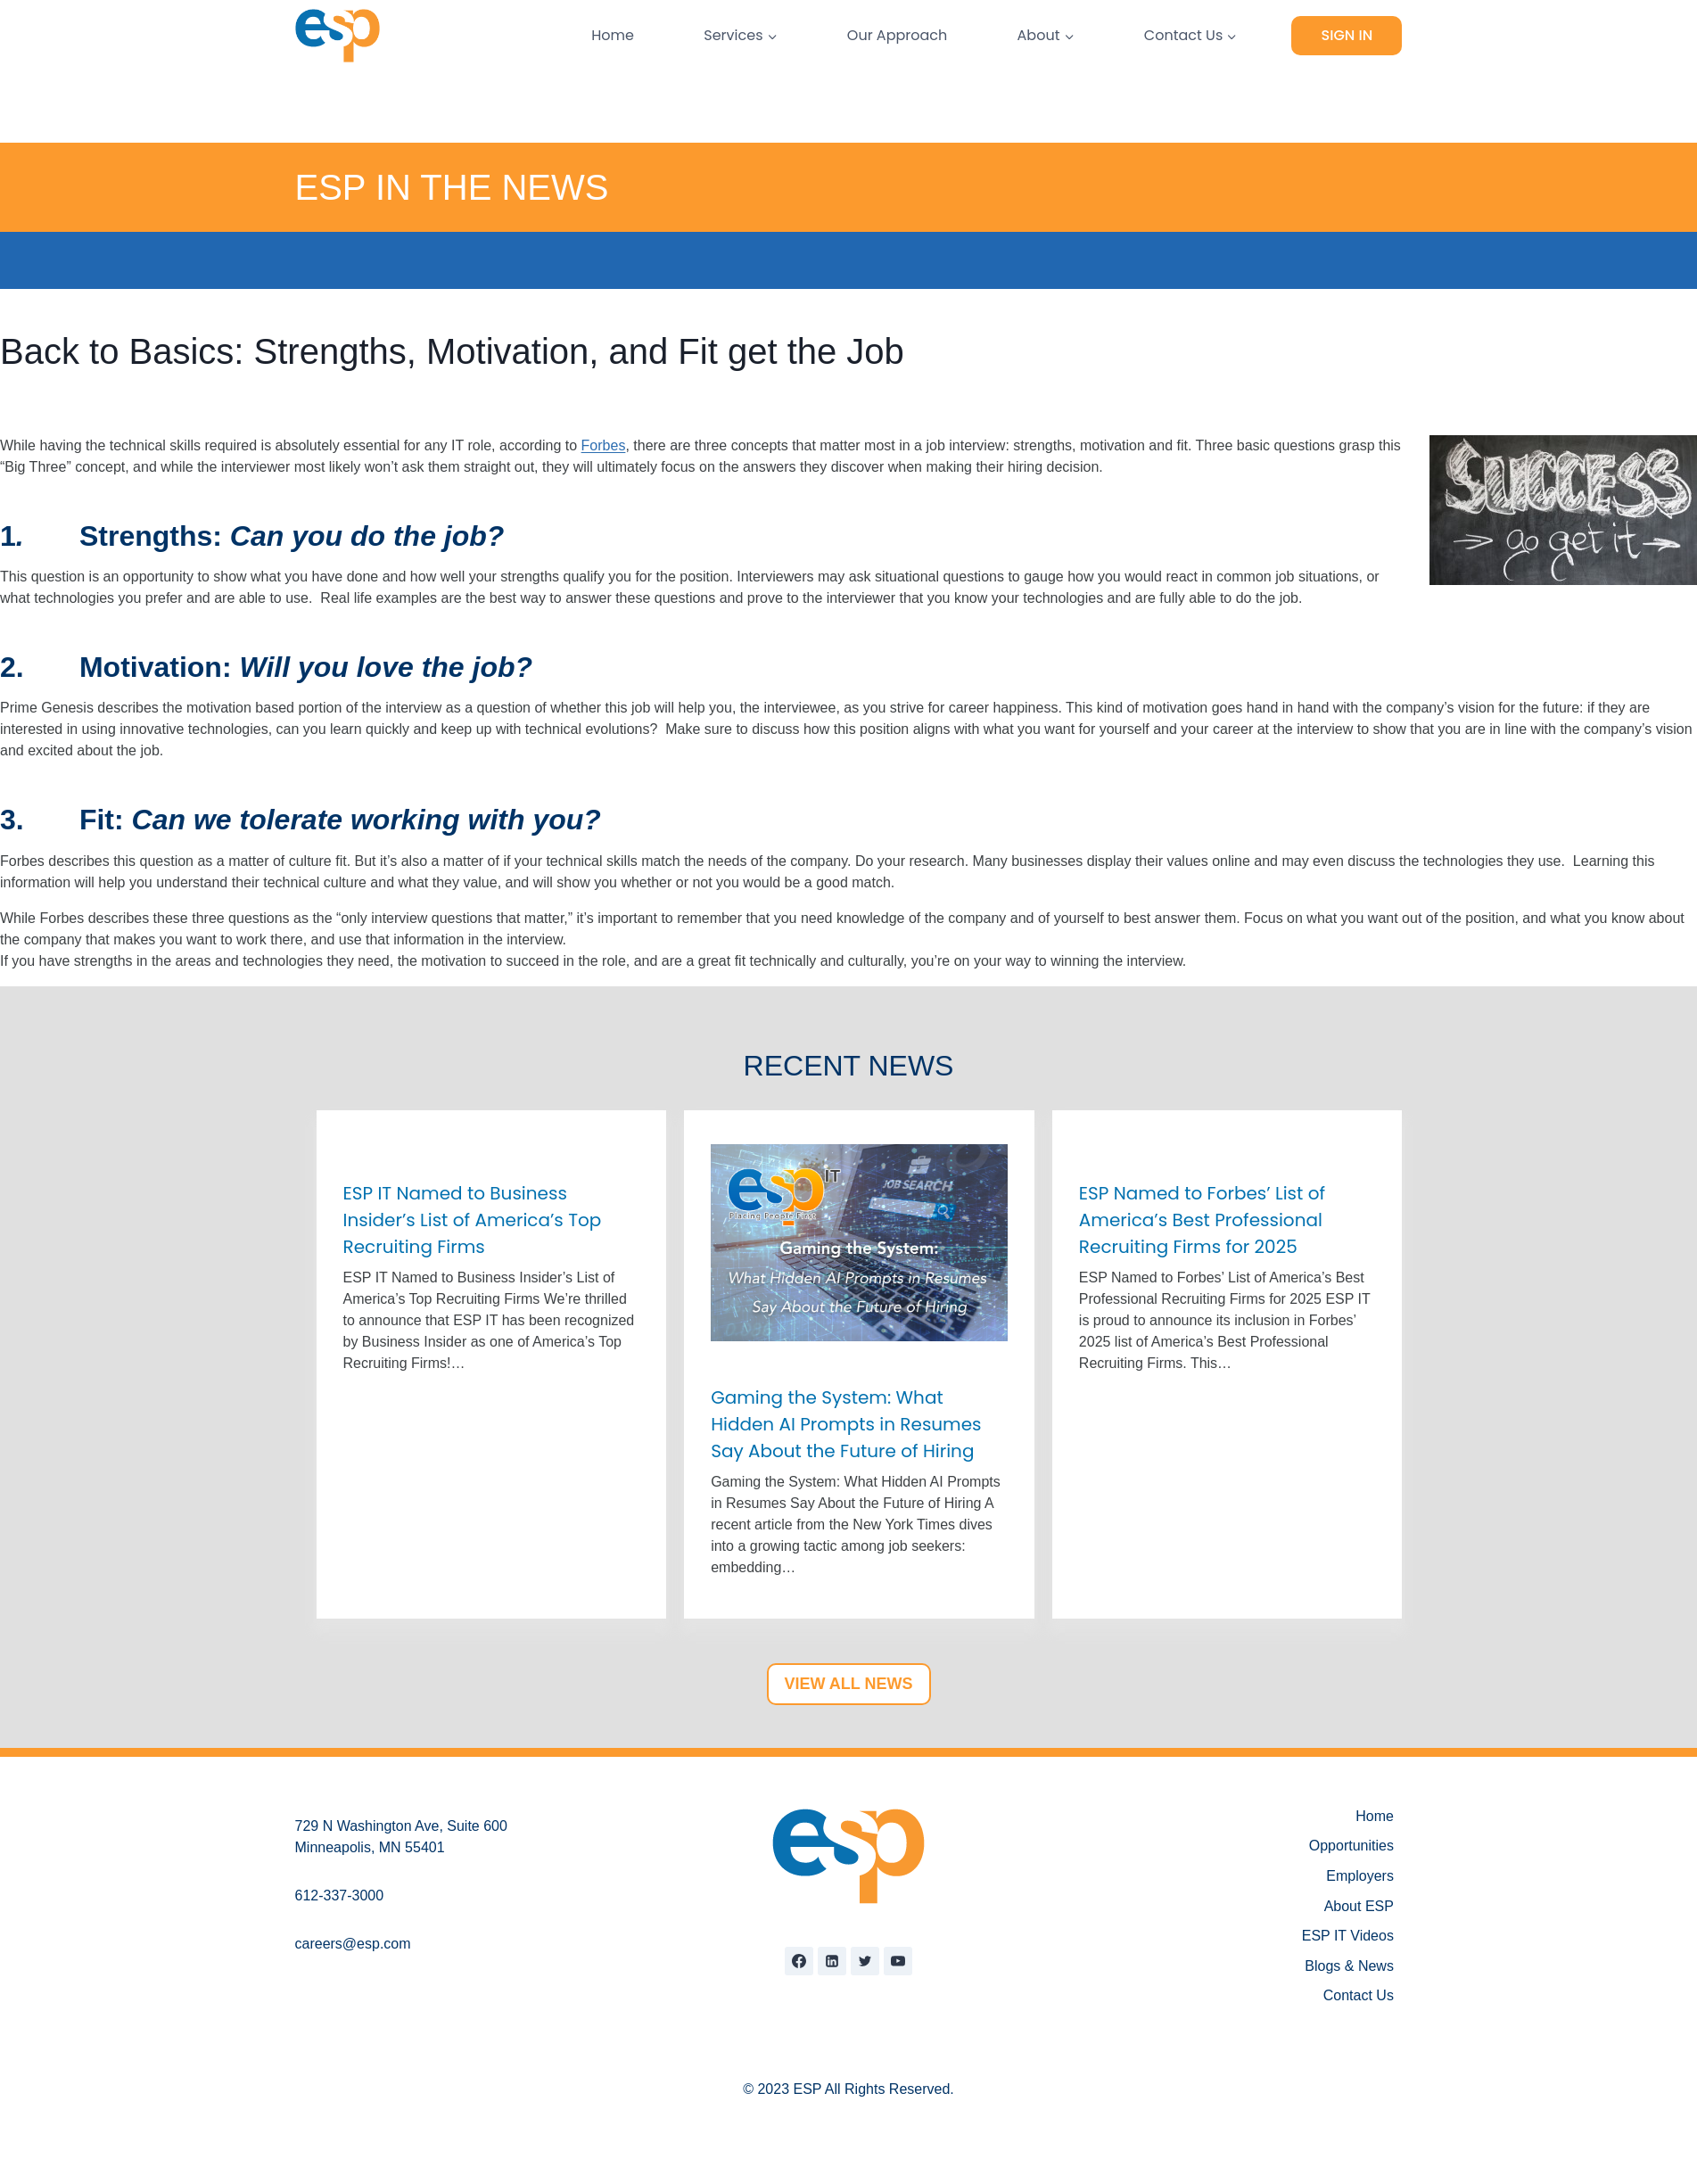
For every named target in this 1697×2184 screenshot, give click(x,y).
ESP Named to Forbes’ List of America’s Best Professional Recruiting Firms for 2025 (1202, 1220)
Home (612, 35)
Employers (1360, 1875)
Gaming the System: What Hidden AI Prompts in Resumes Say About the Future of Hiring (846, 1424)
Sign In (1347, 35)
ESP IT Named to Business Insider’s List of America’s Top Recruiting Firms (472, 1220)
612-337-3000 (339, 1895)
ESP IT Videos (1348, 1935)
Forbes (603, 445)
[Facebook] (799, 1961)
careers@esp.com (353, 1943)
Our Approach (897, 35)
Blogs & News (1349, 1966)
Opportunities (1351, 1845)
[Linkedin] (832, 1961)
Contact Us (1358, 1995)
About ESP (1359, 1906)
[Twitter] (865, 1961)
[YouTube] (898, 1961)
